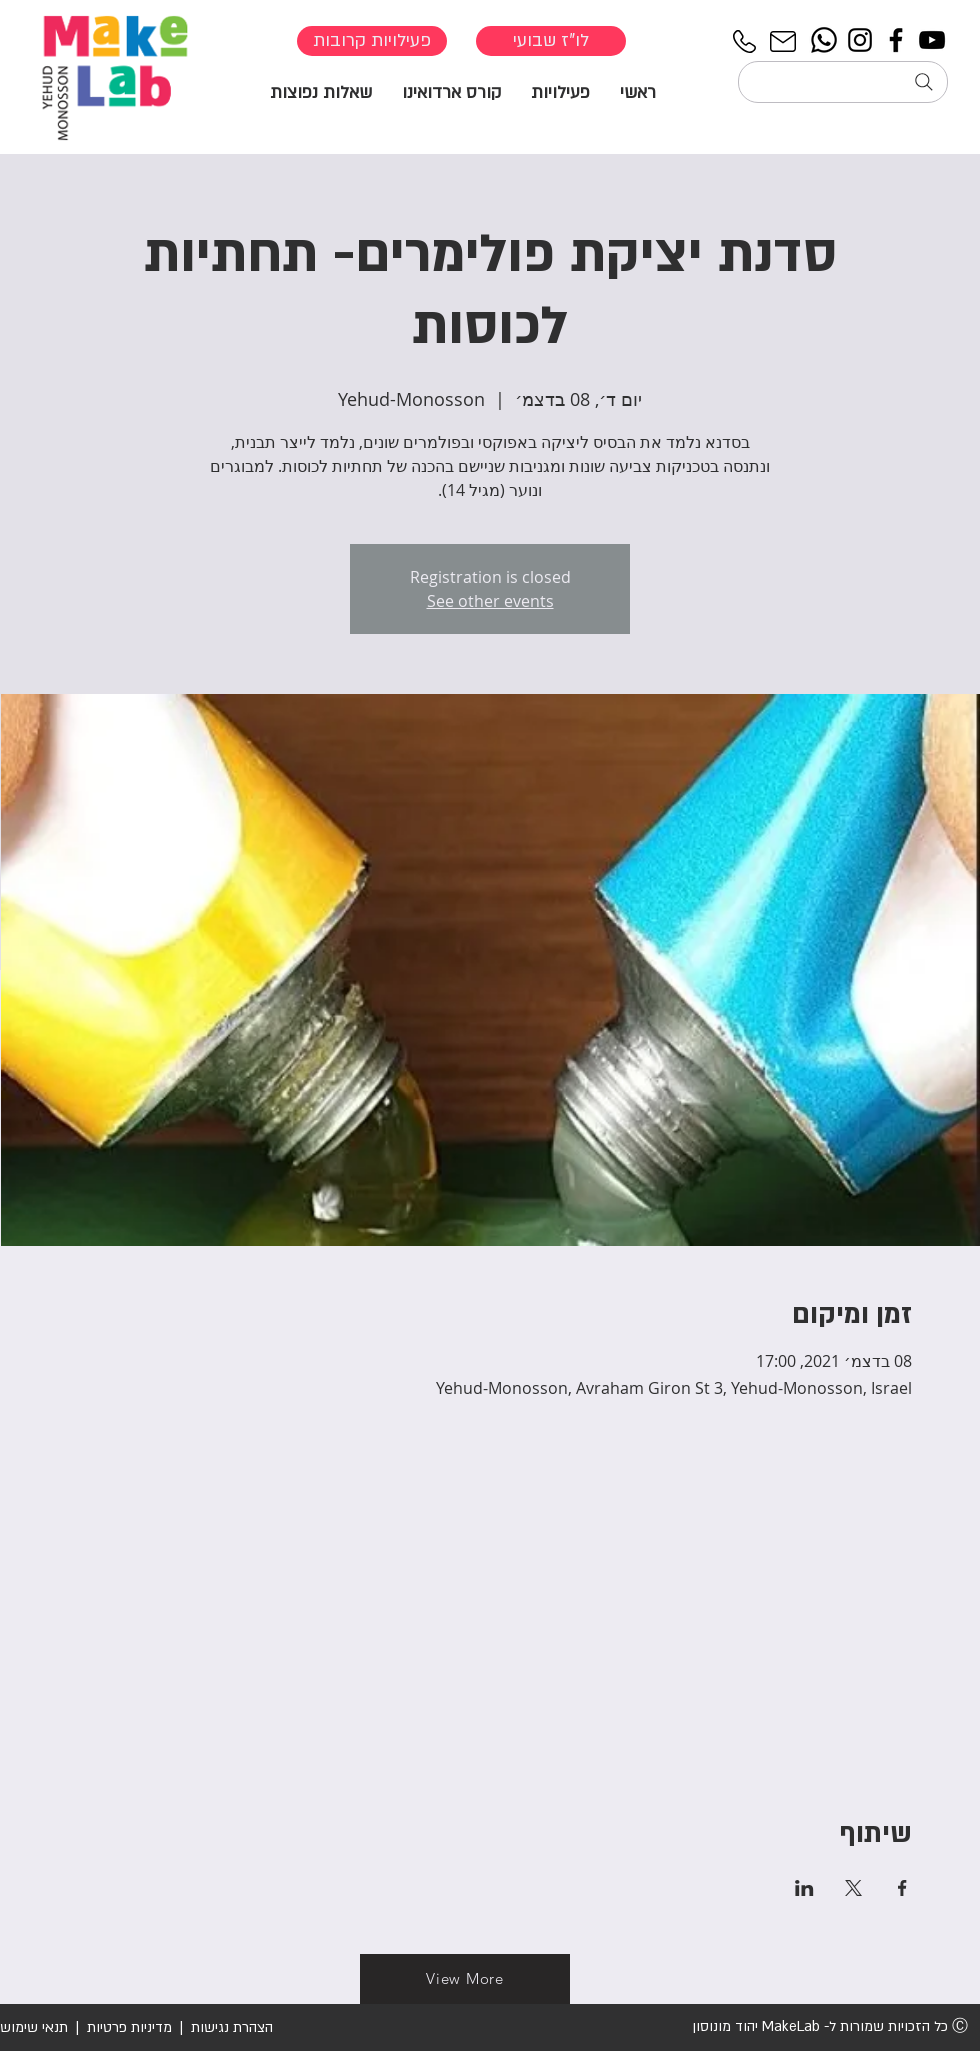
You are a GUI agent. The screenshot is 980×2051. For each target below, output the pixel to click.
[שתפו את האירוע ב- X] (853, 1888)
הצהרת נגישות (230, 2027)
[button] (560, 91)
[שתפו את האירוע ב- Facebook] (902, 1888)
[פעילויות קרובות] (372, 41)
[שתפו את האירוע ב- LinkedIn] (804, 1888)
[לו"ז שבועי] (551, 41)
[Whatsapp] (824, 40)
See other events (490, 601)
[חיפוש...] (843, 82)
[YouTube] (932, 40)
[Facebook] (896, 40)
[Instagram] (860, 40)
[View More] (465, 1979)
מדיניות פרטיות (129, 2027)
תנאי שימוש (34, 2027)
